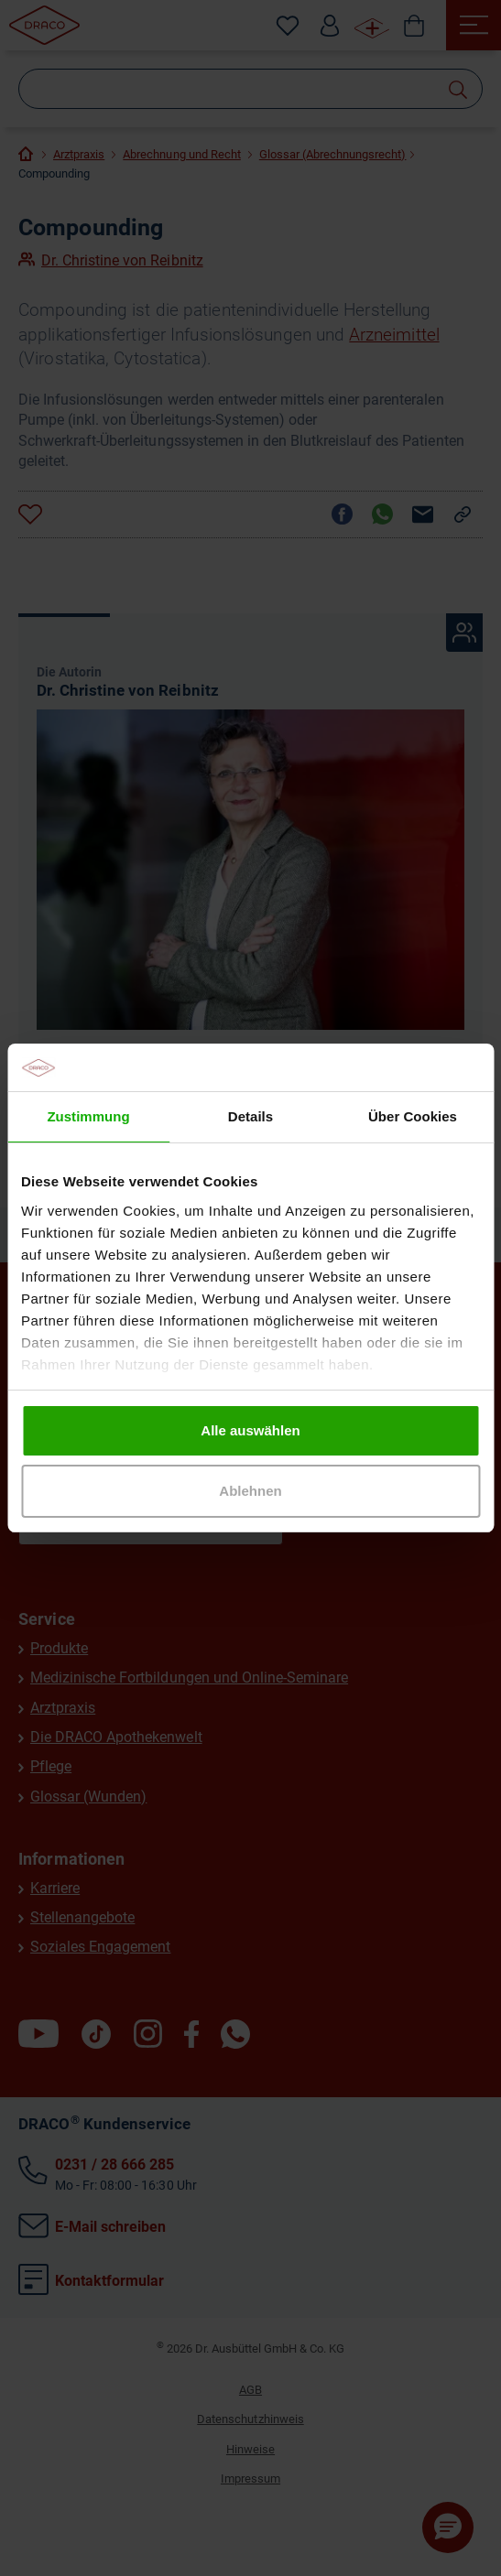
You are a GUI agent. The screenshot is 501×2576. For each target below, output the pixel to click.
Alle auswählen (250, 1430)
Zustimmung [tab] (88, 1116)
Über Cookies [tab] (412, 1116)
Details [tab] (250, 1116)
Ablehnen (250, 1491)
